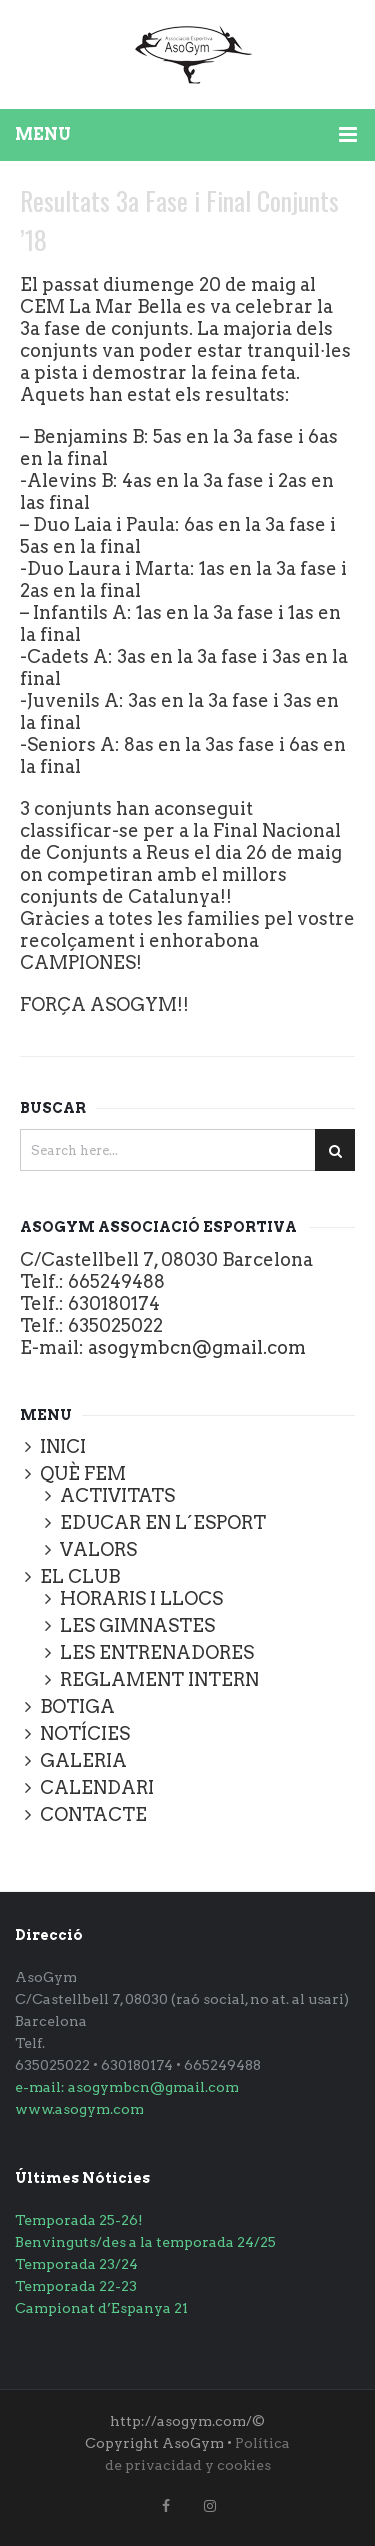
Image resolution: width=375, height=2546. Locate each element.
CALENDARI (97, 1787)
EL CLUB (80, 1576)
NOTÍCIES (85, 1733)
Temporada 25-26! (79, 2220)
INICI (63, 1446)
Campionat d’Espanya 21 (101, 2308)
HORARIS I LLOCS (141, 1598)
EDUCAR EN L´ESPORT (163, 1522)
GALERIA (83, 1760)
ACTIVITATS (117, 1495)
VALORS (98, 1549)
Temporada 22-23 (76, 2286)
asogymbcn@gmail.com (197, 1347)
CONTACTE (93, 1814)
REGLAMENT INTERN (159, 1679)
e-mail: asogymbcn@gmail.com (127, 2087)
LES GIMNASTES (137, 1625)
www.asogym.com (79, 2109)
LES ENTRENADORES (157, 1652)
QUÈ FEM (83, 1473)
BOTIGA (77, 1706)
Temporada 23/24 (76, 2264)
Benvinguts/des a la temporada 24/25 (145, 2242)
